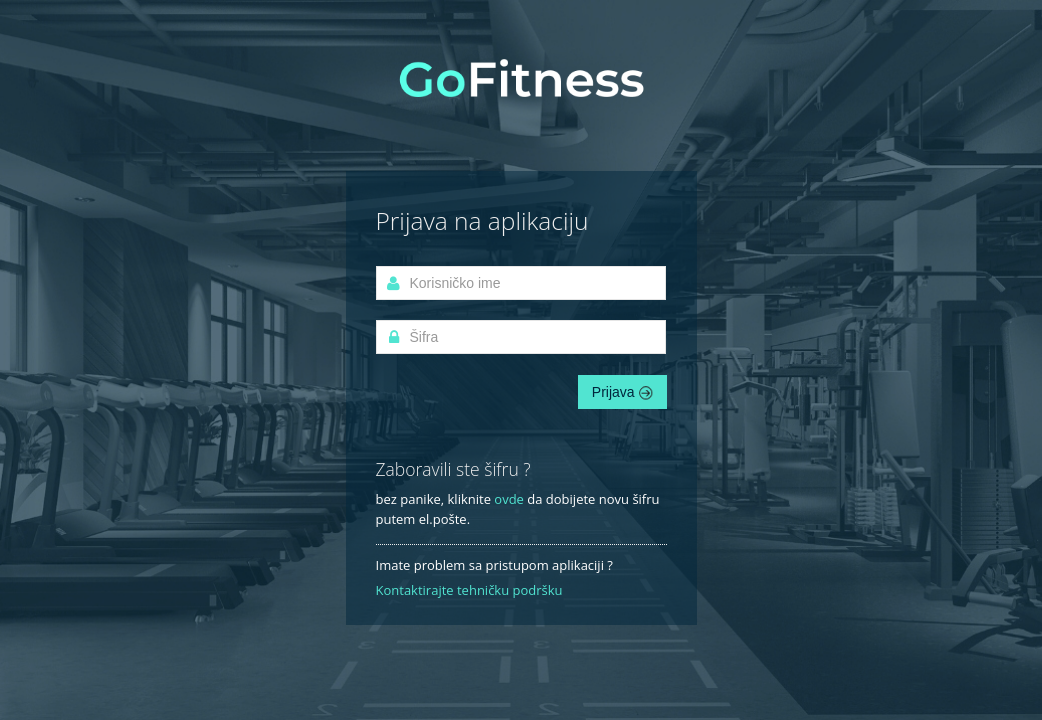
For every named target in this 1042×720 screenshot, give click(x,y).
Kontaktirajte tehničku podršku (469, 590)
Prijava (622, 392)
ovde (509, 499)
